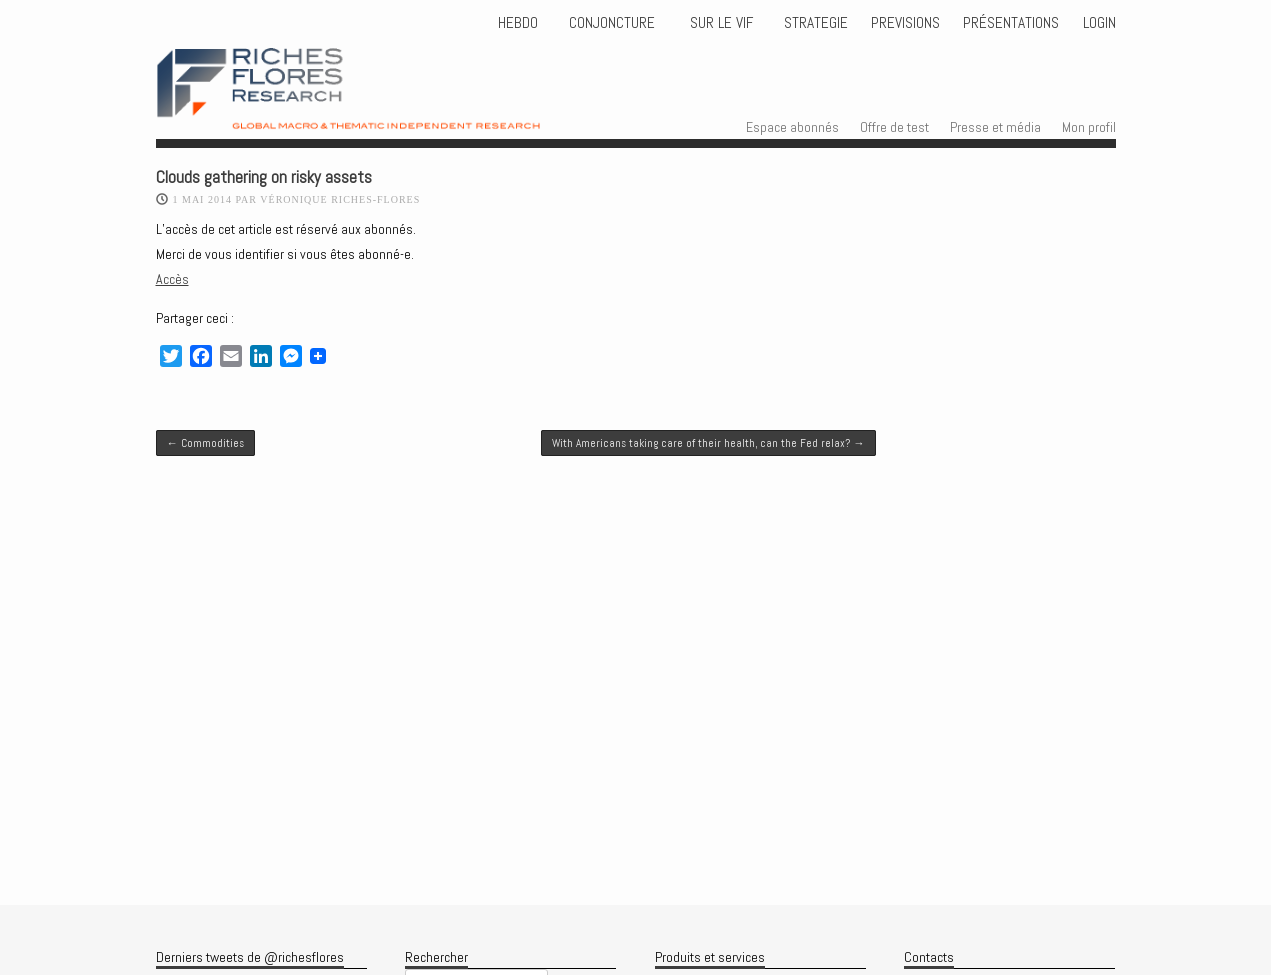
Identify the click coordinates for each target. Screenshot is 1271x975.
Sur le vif (719, 23)
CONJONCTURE (614, 23)
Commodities (205, 443)
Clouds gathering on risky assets (264, 177)
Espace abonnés (792, 127)
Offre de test (894, 127)
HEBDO (518, 23)
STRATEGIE (814, 23)
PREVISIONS (905, 23)
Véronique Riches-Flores (340, 199)
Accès (172, 279)
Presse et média (995, 127)
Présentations (1011, 23)
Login (1099, 23)
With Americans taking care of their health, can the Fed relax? (708, 443)
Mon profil (1089, 127)
